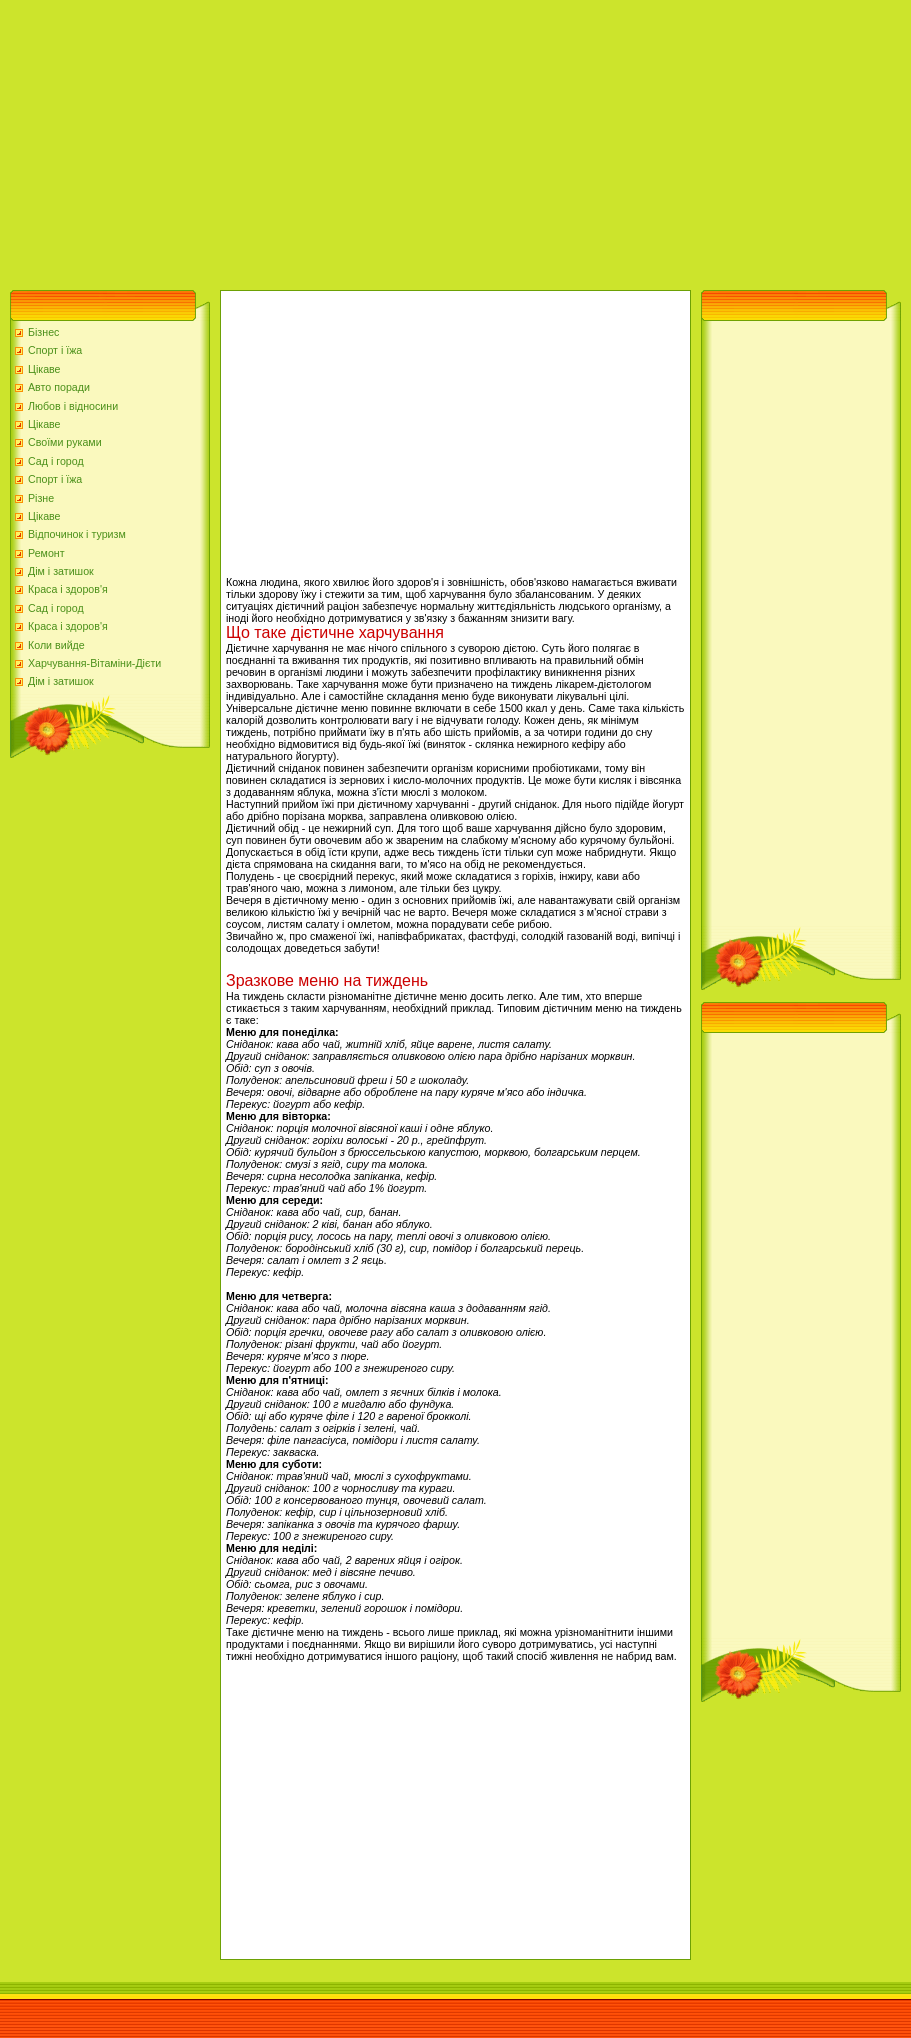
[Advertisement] (342, 140)
